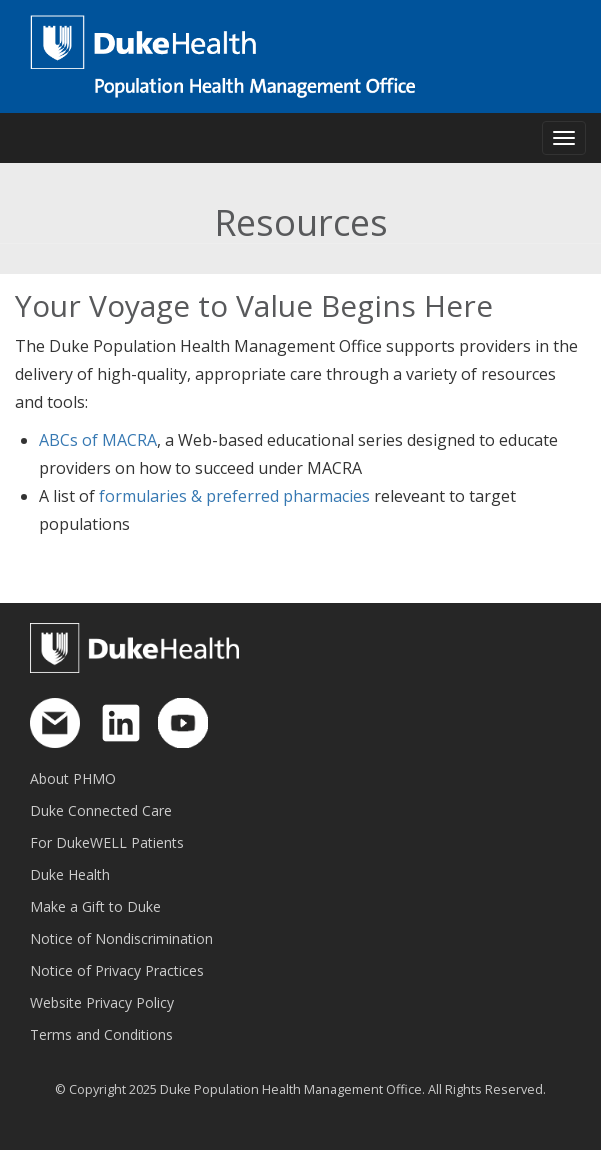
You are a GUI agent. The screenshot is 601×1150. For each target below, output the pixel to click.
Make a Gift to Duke (95, 906)
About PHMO (73, 778)
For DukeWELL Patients (107, 842)
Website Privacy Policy (102, 1002)
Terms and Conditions (101, 1034)
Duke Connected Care (101, 810)
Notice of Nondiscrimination (121, 938)
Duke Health (70, 874)
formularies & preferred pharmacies (234, 496)
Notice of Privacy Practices (117, 970)
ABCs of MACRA (98, 440)
